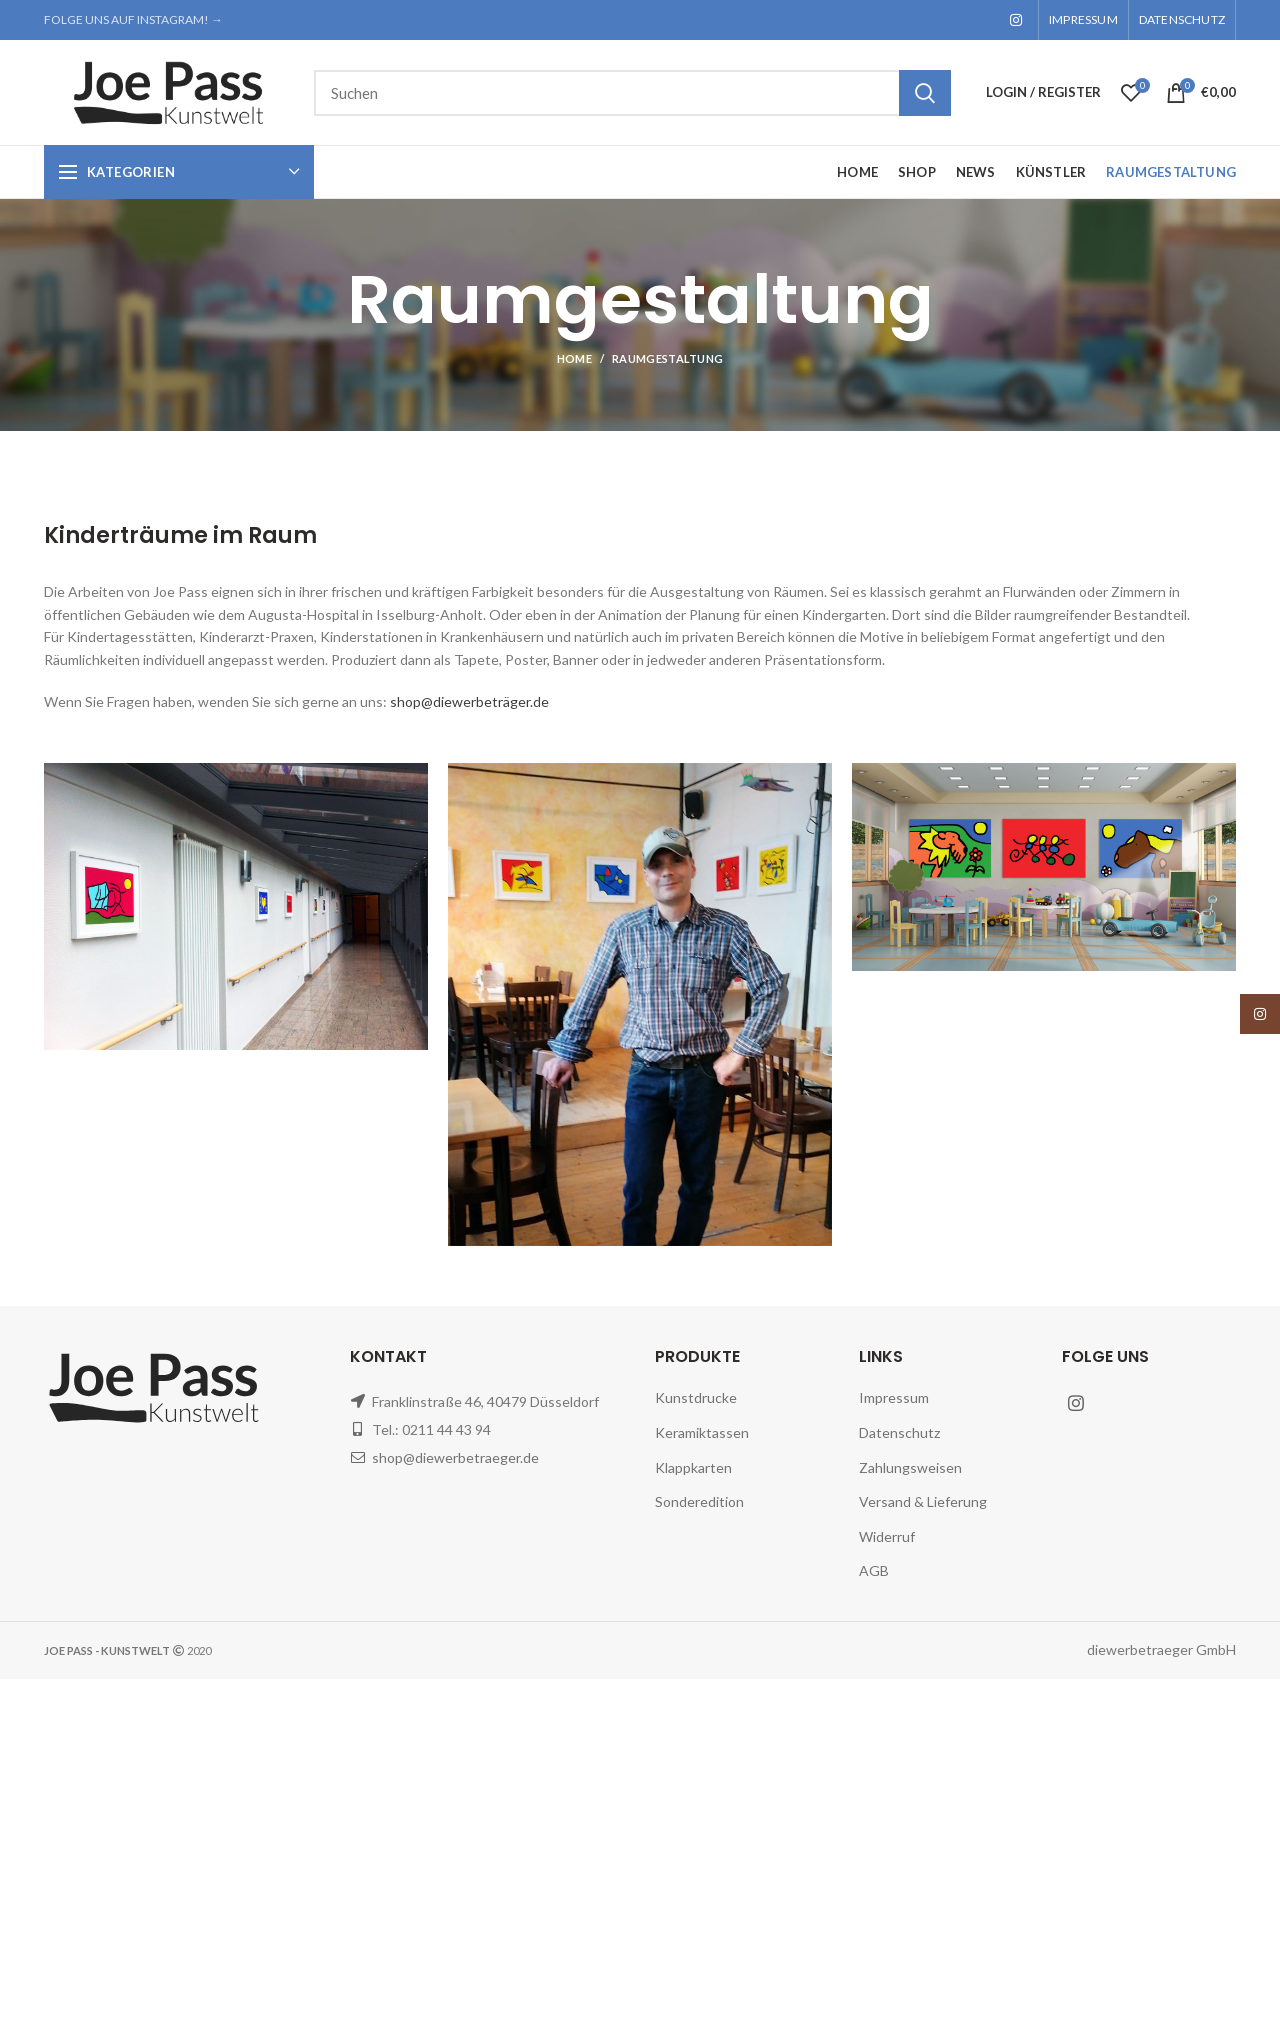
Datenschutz (899, 1432)
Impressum (894, 1397)
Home (574, 358)
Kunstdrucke (696, 1397)
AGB (874, 1570)
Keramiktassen (702, 1432)
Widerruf (887, 1536)
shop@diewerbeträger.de (469, 701)
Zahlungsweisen (910, 1467)
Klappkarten (693, 1467)
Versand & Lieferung (923, 1501)
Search (925, 93)
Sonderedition (699, 1501)
